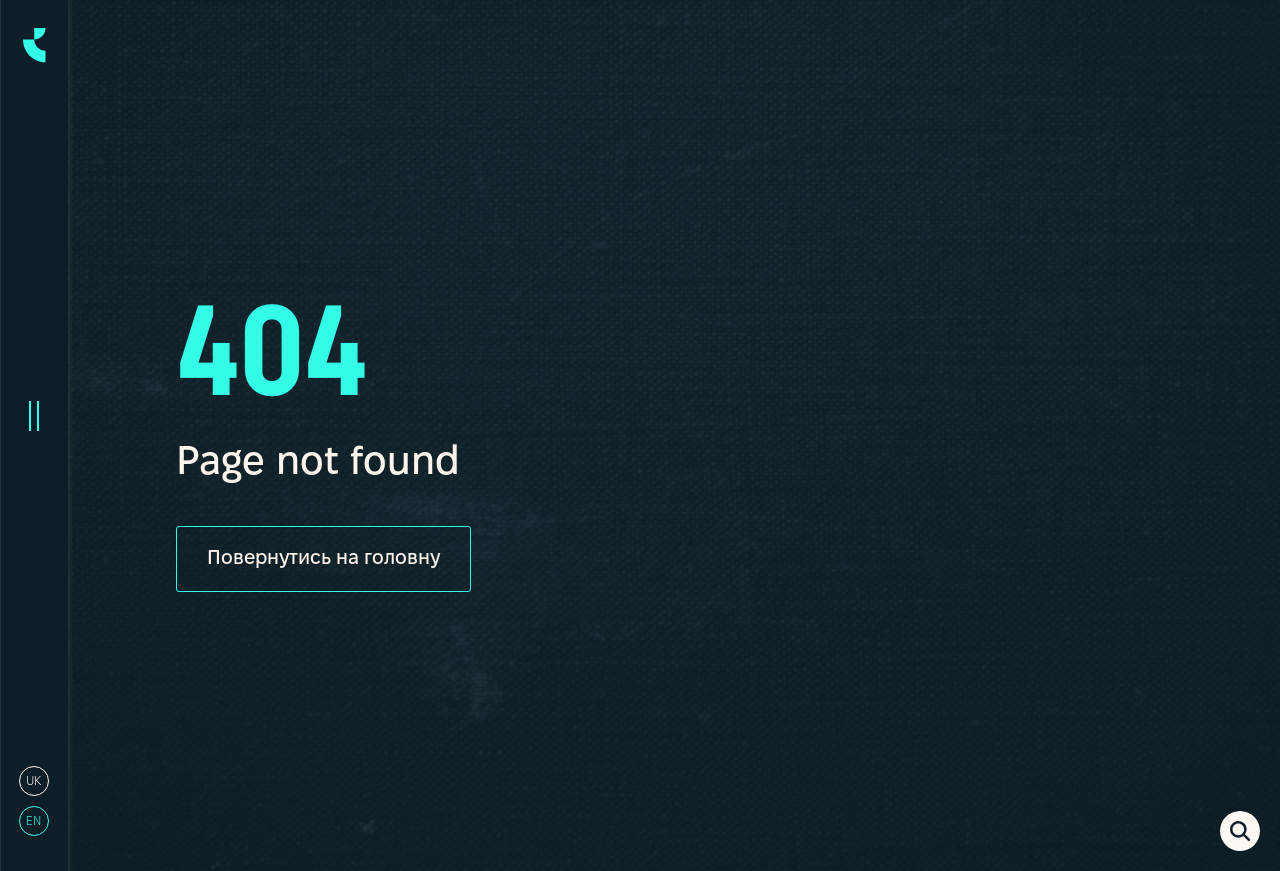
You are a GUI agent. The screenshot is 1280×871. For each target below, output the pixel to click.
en (33, 821)
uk (33, 781)
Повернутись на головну (323, 559)
